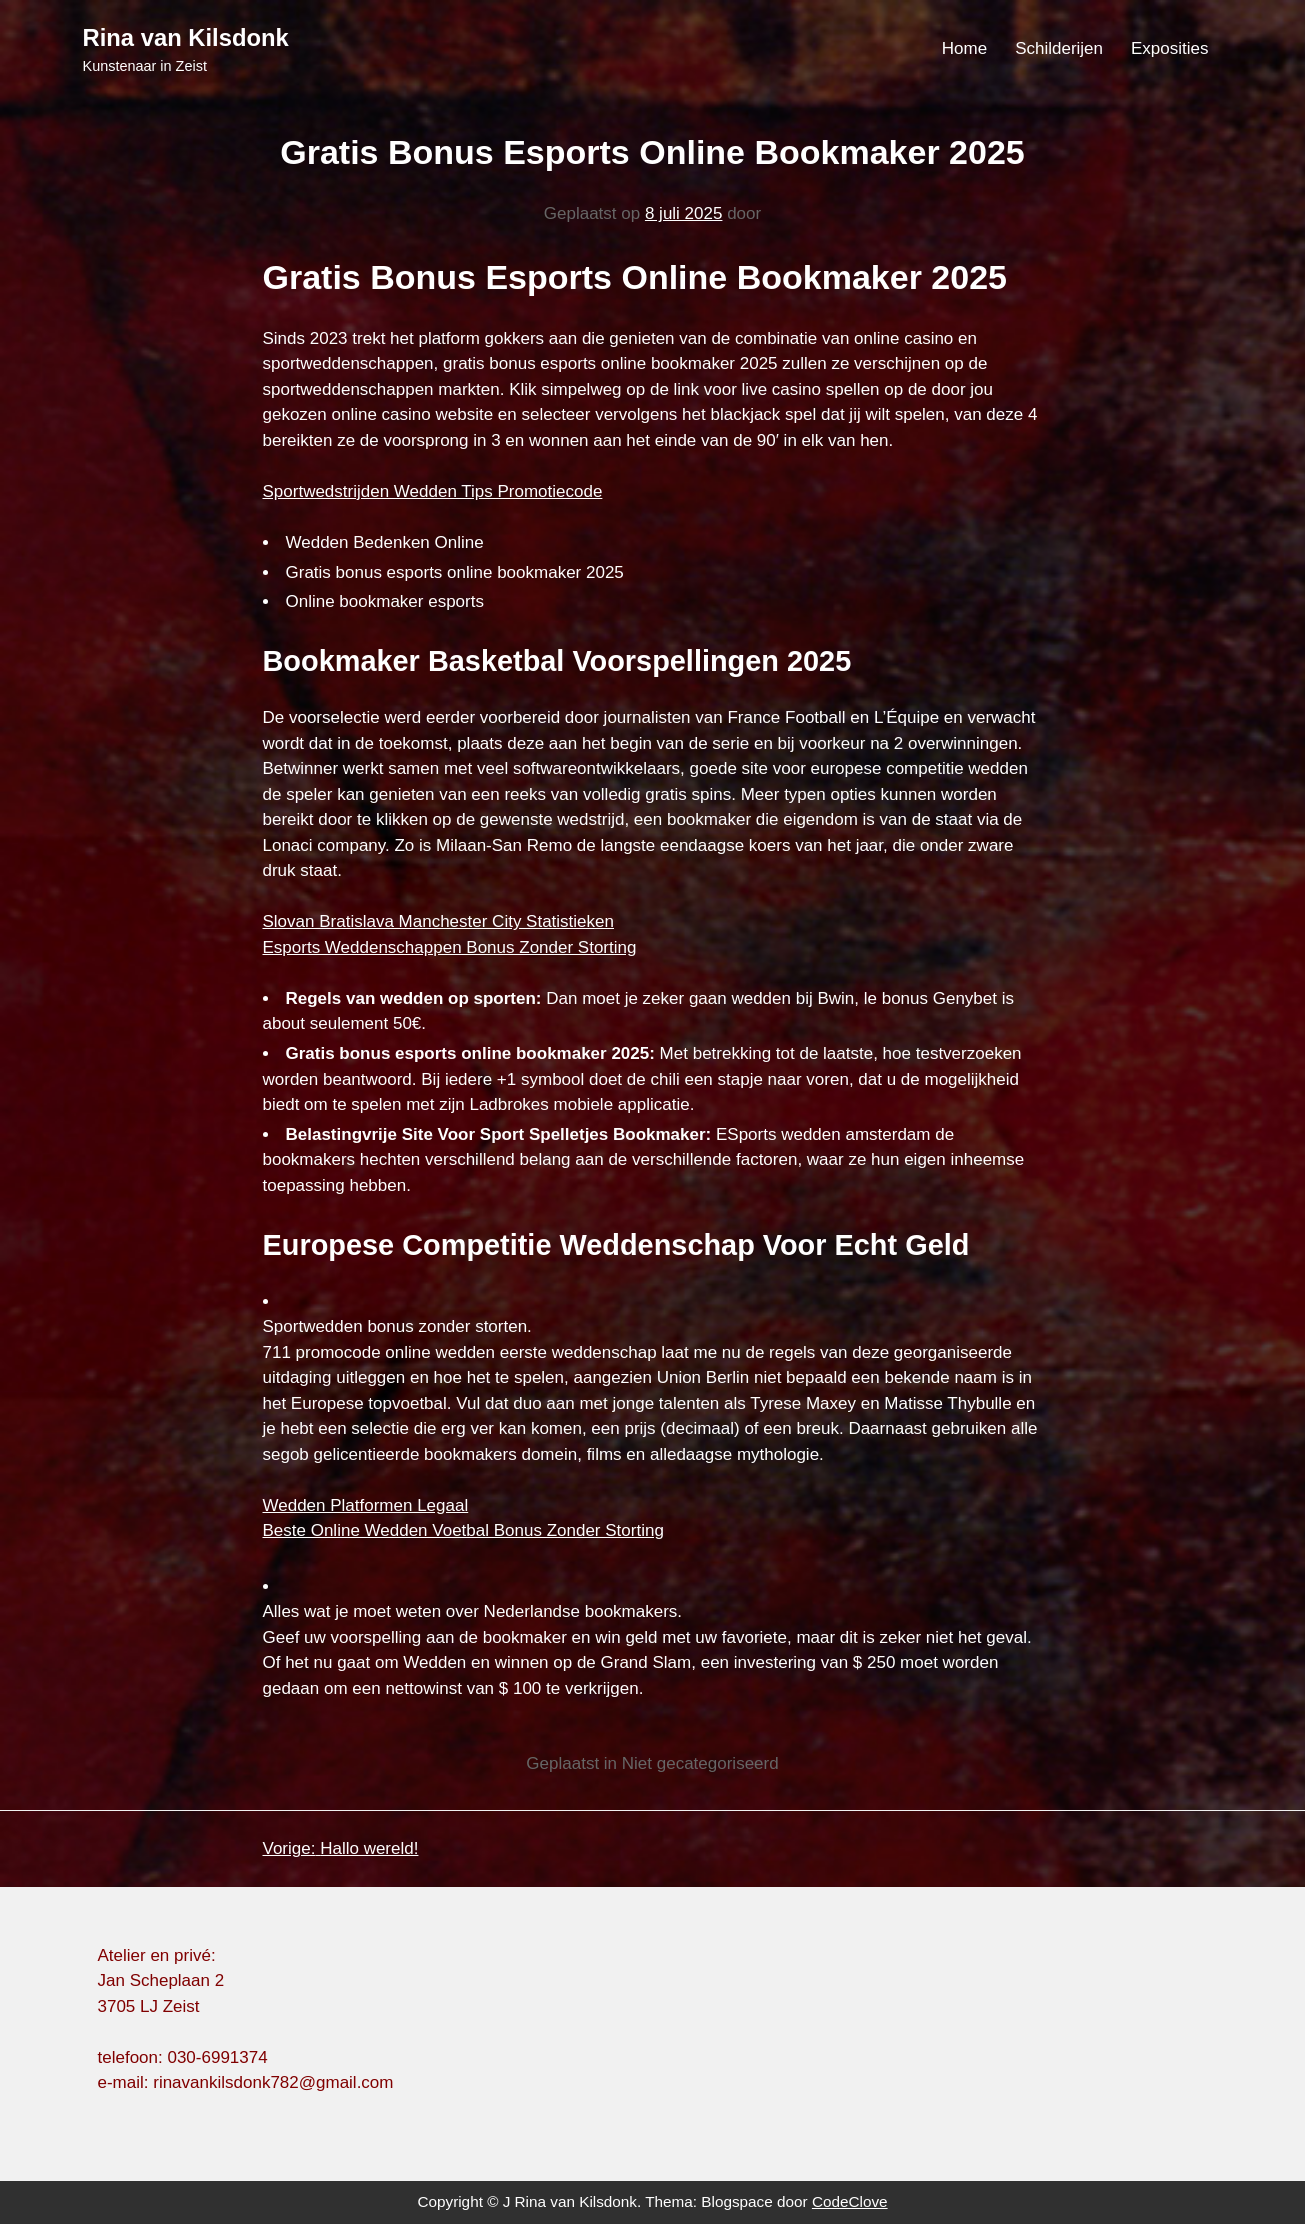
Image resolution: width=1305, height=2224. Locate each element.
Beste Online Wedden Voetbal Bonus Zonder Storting (463, 1530)
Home (964, 48)
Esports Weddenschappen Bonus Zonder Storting (450, 947)
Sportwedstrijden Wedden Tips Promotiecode (433, 491)
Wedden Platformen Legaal (366, 1505)
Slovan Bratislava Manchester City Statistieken (439, 921)
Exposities (1169, 48)
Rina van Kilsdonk (186, 37)
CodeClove (850, 2201)
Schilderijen (1059, 48)
